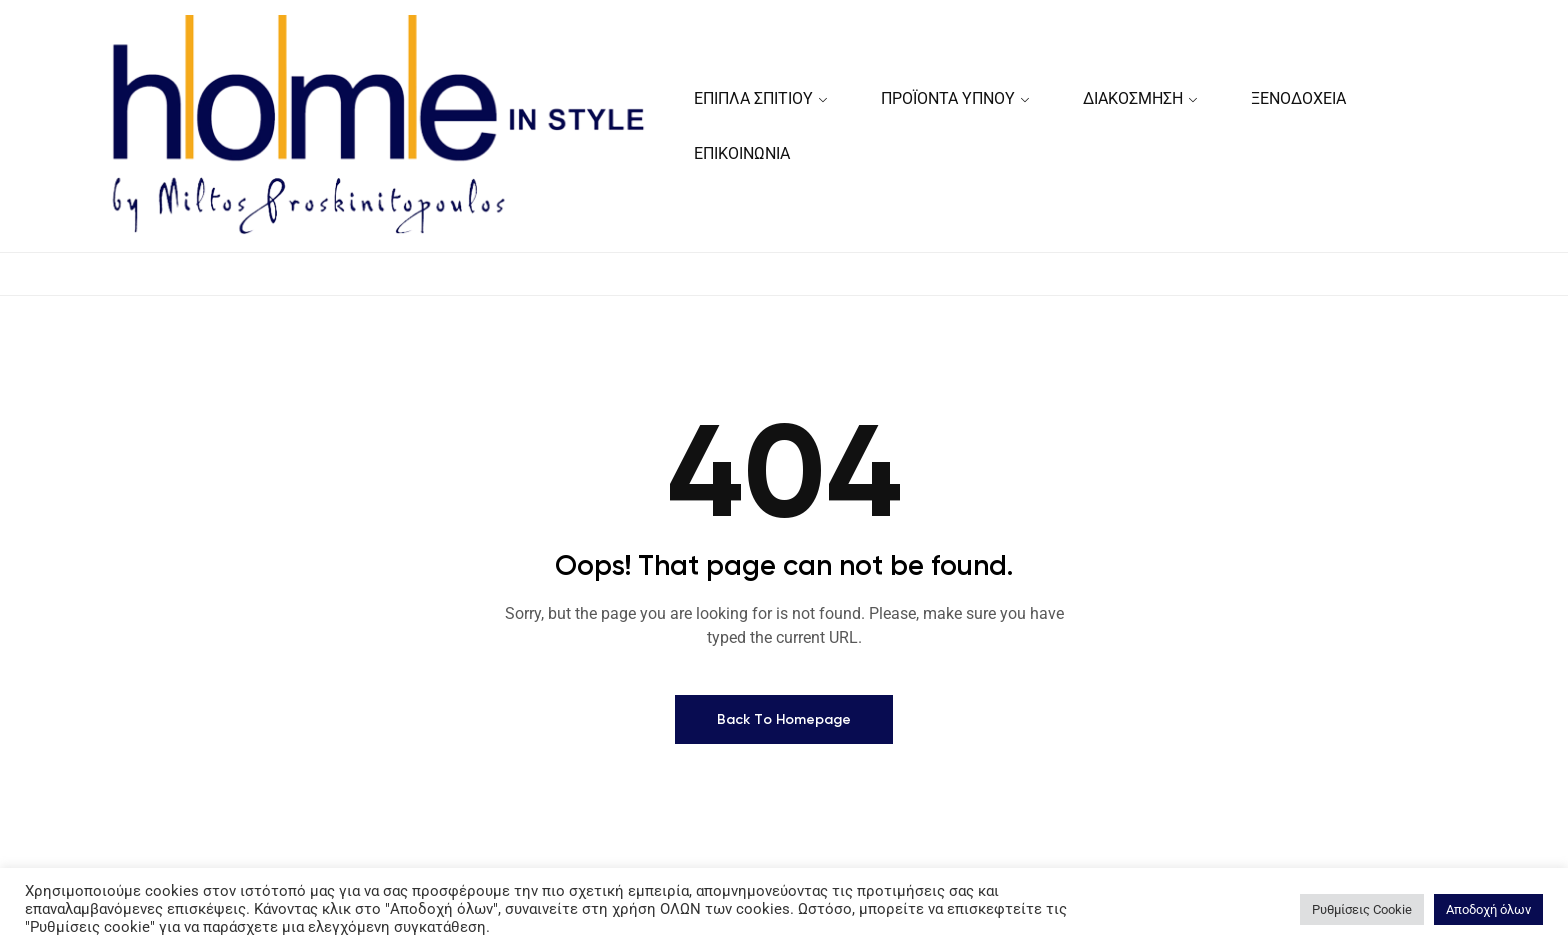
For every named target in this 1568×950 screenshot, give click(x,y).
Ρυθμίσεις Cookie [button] (1362, 909)
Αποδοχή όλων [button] (1488, 909)
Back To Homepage (784, 723)
